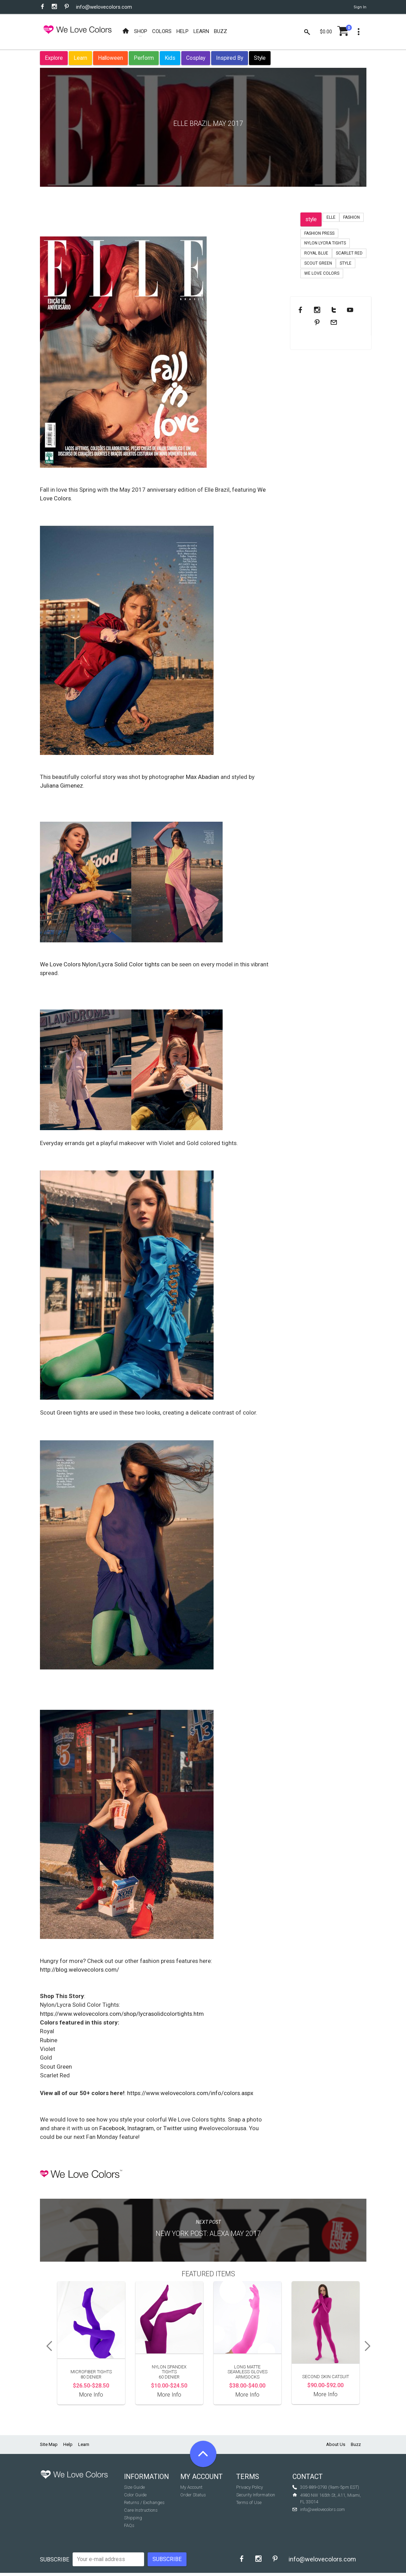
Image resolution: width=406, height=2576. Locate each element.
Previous (47, 2346)
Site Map (49, 2444)
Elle (330, 217)
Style (260, 58)
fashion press (319, 233)
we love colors (321, 273)
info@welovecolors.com (104, 7)
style (311, 219)
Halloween (110, 58)
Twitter (172, 2128)
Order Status (193, 2494)
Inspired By (229, 58)
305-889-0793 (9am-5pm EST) (329, 2487)
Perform (144, 58)
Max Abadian (203, 776)
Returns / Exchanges (144, 2502)
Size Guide (134, 2487)
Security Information (255, 2494)
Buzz (356, 2444)
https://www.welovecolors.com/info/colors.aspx (190, 2093)
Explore (54, 58)
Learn (80, 58)
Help (68, 2444)
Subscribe (54, 2559)
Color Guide (135, 2494)
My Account (191, 2487)
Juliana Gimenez (61, 785)
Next (370, 2346)
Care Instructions (141, 2510)
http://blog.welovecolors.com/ (79, 1969)
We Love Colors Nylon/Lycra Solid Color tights (99, 964)
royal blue (316, 253)
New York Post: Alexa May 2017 (208, 2234)
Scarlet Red (349, 253)
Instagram (140, 2128)
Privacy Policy (249, 2487)
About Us (335, 2444)
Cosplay (195, 58)
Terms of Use (249, 2502)
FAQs (129, 2525)
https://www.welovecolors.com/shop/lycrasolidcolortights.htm (122, 2013)
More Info (91, 2394)
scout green (318, 263)
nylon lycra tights (325, 243)
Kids (170, 58)
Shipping (133, 2517)
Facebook (112, 2128)
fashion (351, 217)
